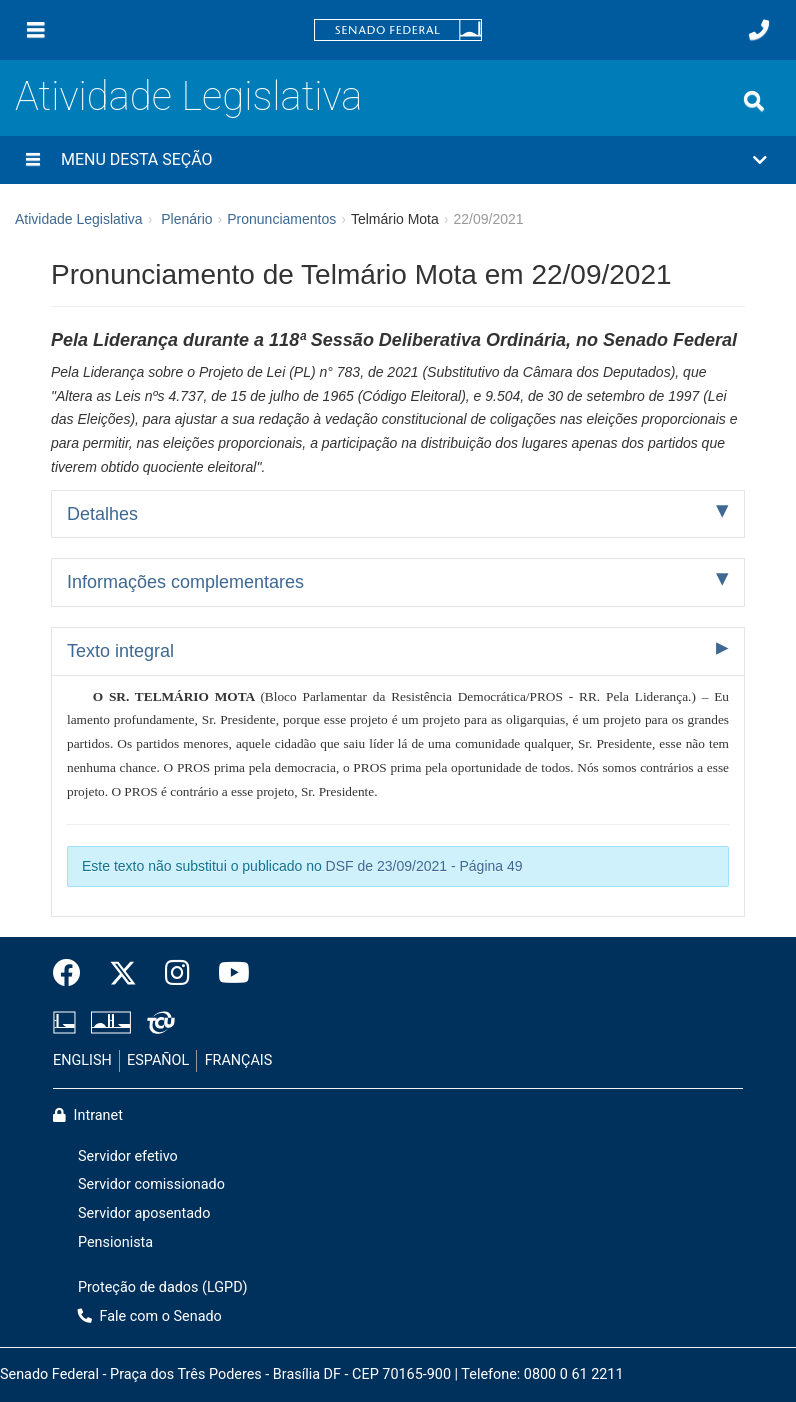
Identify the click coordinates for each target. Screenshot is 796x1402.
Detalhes (102, 514)
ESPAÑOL (158, 1060)
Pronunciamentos (281, 219)
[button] (398, 160)
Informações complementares (185, 582)
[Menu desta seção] (33, 160)
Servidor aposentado (144, 1213)
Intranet (88, 1115)
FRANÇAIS (239, 1060)
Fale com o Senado (150, 1316)
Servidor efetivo (128, 1156)
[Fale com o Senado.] (759, 30)
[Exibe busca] (754, 101)
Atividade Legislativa (188, 96)
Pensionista (115, 1242)
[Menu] (36, 30)
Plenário (186, 219)
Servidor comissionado (151, 1184)
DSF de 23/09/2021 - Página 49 (424, 866)
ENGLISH (82, 1060)
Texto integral (120, 651)
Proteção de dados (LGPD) (163, 1287)
